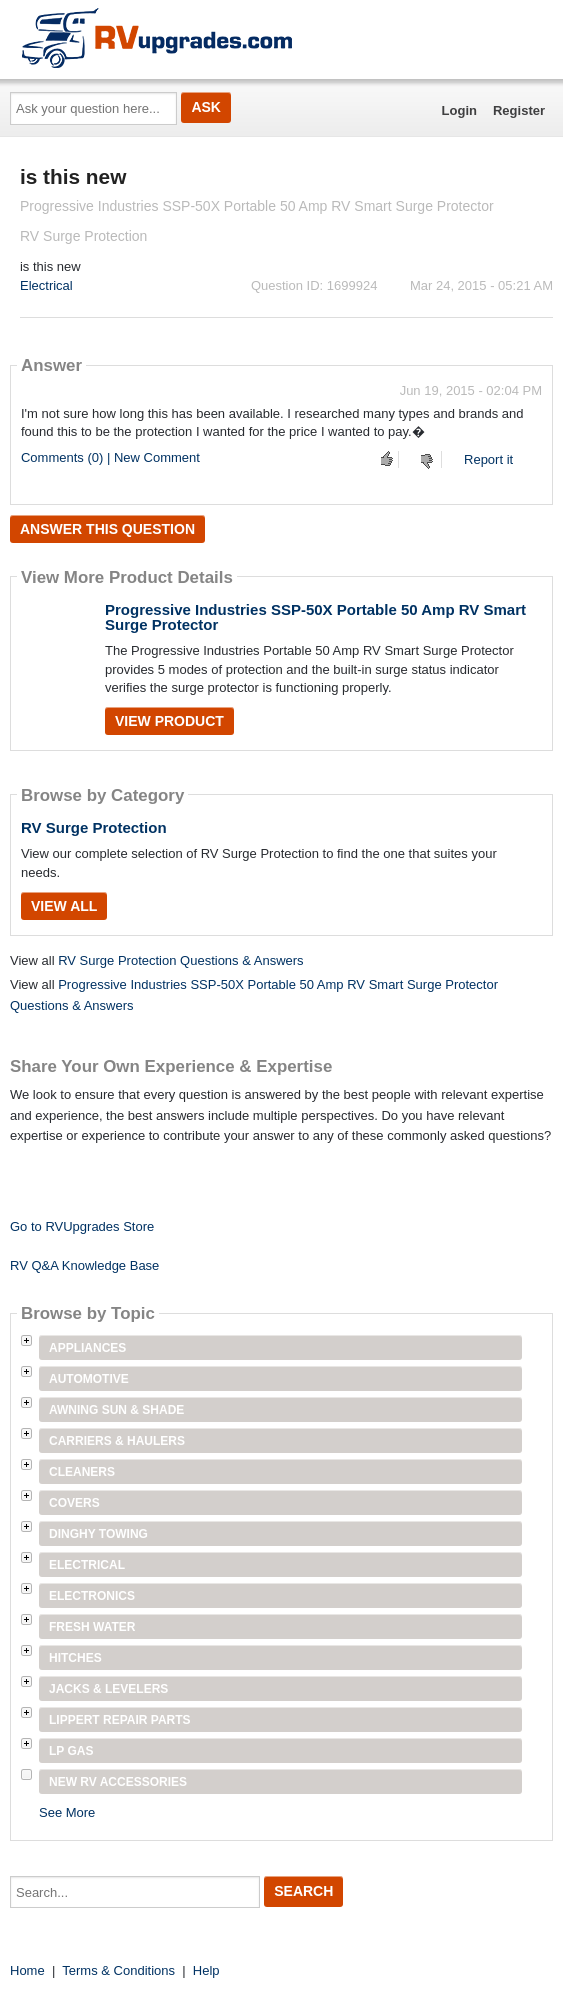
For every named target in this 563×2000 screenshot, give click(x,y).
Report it (488, 459)
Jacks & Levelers (108, 1689)
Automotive (89, 1379)
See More (67, 1812)
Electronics (92, 1596)
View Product (169, 721)
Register (519, 110)
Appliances (87, 1348)
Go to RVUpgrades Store (82, 1226)
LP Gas (71, 1751)
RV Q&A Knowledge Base (84, 1265)
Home (27, 1970)
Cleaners (82, 1472)
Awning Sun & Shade (116, 1410)
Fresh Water (92, 1627)
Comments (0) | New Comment (110, 457)
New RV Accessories (118, 1782)
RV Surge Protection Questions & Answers (180, 960)
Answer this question (107, 529)
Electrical (46, 285)
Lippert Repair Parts (120, 1720)
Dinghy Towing (98, 1534)
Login (459, 110)
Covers (74, 1503)
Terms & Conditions (118, 1970)
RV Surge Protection (94, 827)
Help (206, 1970)
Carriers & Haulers (117, 1441)
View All (64, 906)
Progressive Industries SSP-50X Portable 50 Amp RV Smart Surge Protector (315, 617)
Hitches (75, 1658)
